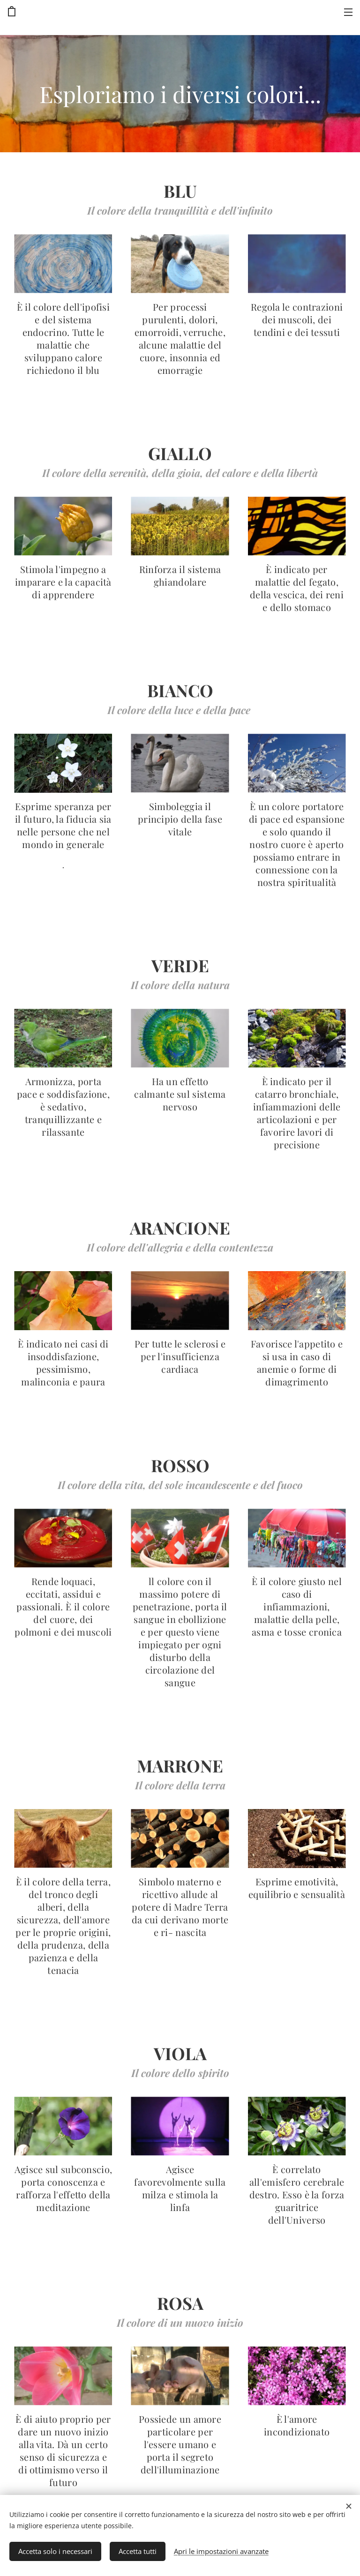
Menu (348, 12)
